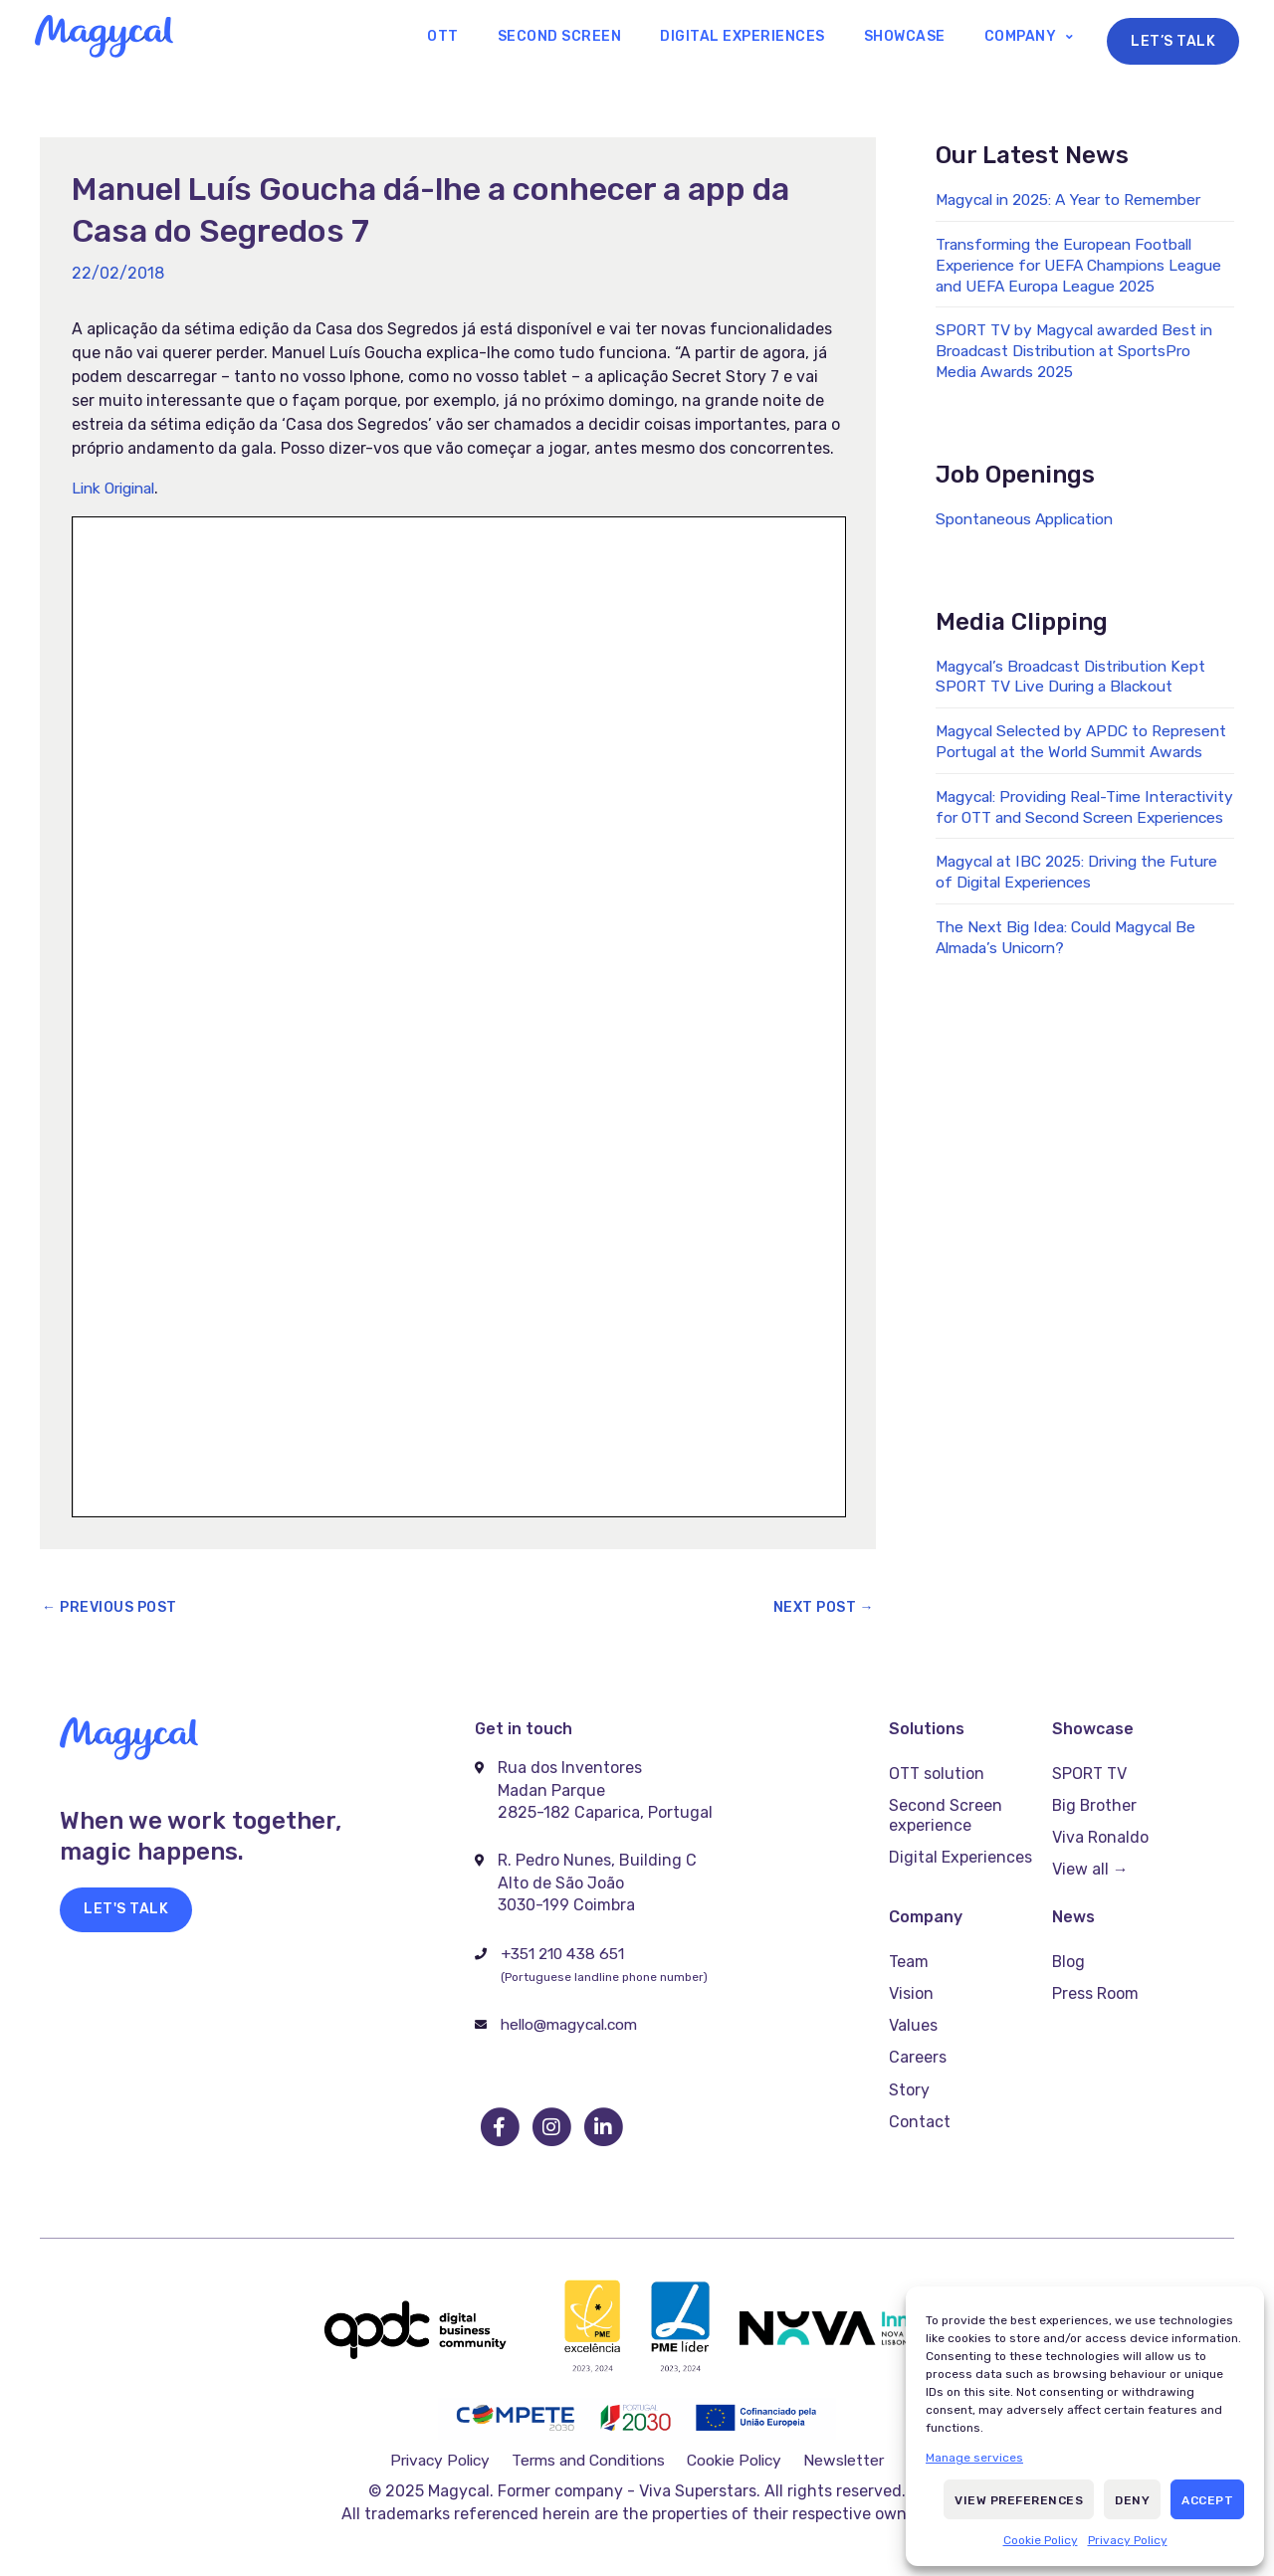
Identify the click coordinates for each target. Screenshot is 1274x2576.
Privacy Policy (1128, 2540)
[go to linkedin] (603, 2128)
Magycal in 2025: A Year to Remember (1076, 201)
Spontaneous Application (1030, 519)
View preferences (1019, 2500)
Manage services (974, 2458)
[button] (126, 1911)
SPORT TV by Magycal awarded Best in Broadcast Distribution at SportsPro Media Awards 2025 (1080, 352)
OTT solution (936, 1773)
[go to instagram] (552, 2128)
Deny (1132, 2500)
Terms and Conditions (591, 2450)
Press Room (1095, 1978)
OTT (493, 37)
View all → (1090, 1860)
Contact (920, 2094)
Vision (911, 1978)
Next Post (824, 1609)
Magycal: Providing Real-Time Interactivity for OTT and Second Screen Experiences (1060, 839)
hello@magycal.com (575, 2026)
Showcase (920, 37)
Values (913, 2007)
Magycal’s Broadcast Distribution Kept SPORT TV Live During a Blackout (1078, 677)
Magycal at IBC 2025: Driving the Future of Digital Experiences (1058, 915)
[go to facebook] (501, 2128)
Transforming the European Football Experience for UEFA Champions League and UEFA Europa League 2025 (1080, 267)
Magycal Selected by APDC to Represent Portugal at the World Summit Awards (1056, 753)
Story (909, 2065)
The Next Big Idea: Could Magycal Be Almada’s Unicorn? (1073, 980)
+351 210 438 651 (565, 1954)
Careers (918, 2036)
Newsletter (844, 2450)
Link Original (118, 489)
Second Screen (597, 37)
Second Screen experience (945, 1812)
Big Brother (1095, 1802)
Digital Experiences (770, 37)
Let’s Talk (1173, 38)
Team (909, 1949)
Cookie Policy (1040, 2540)
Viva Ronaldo (1100, 1831)
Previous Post (109, 1609)
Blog (1069, 1949)
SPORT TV (1089, 1773)
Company (1025, 37)
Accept (1207, 2500)
